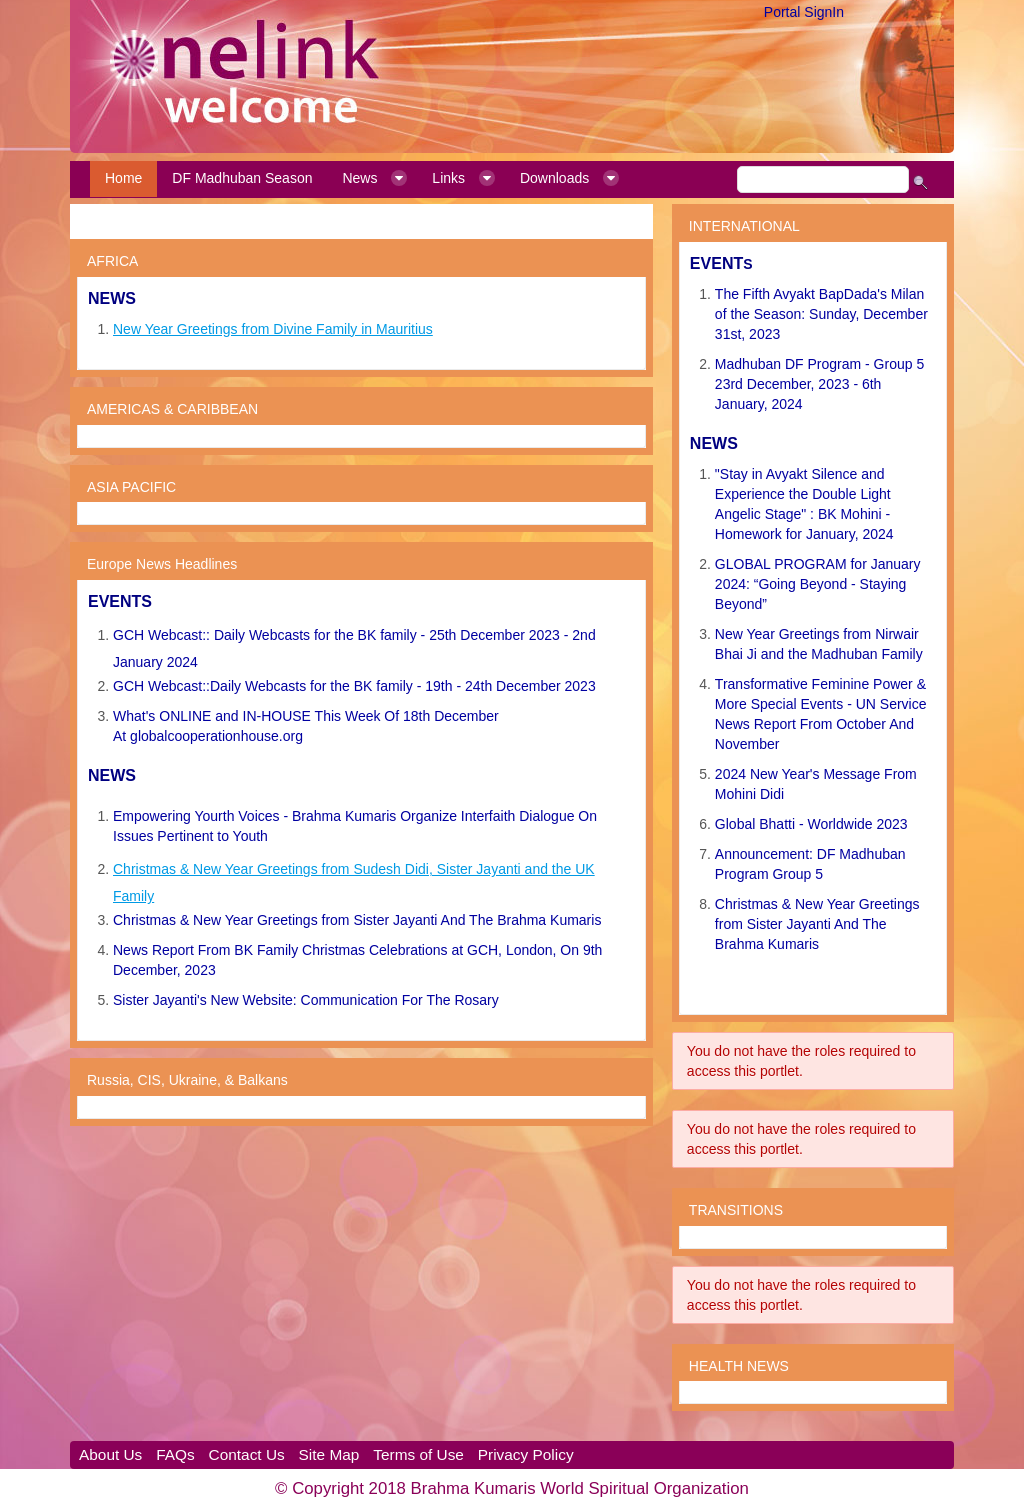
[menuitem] (123, 179)
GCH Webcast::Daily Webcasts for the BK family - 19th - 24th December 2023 (354, 686)
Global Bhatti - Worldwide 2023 (811, 824)
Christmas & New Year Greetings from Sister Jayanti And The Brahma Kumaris (357, 920)
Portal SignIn (804, 12)
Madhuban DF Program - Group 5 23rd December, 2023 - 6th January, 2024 (819, 384)
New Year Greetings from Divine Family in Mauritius (273, 329)
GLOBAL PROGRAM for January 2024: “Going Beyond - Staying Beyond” (818, 584)
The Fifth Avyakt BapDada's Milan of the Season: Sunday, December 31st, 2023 (821, 314)
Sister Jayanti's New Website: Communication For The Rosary (306, 1000)
